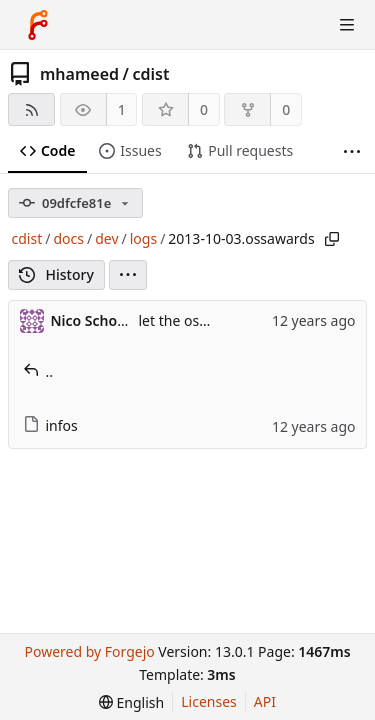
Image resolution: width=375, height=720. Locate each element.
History (56, 274)
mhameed (79, 74)
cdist (150, 74)
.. (38, 371)
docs (68, 238)
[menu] (128, 275)
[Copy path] (332, 239)
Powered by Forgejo (89, 651)
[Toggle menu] (347, 25)
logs (143, 238)
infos (50, 425)
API (265, 701)
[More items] (352, 151)
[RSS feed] (31, 109)
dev (106, 238)
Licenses (209, 701)
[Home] (38, 25)
